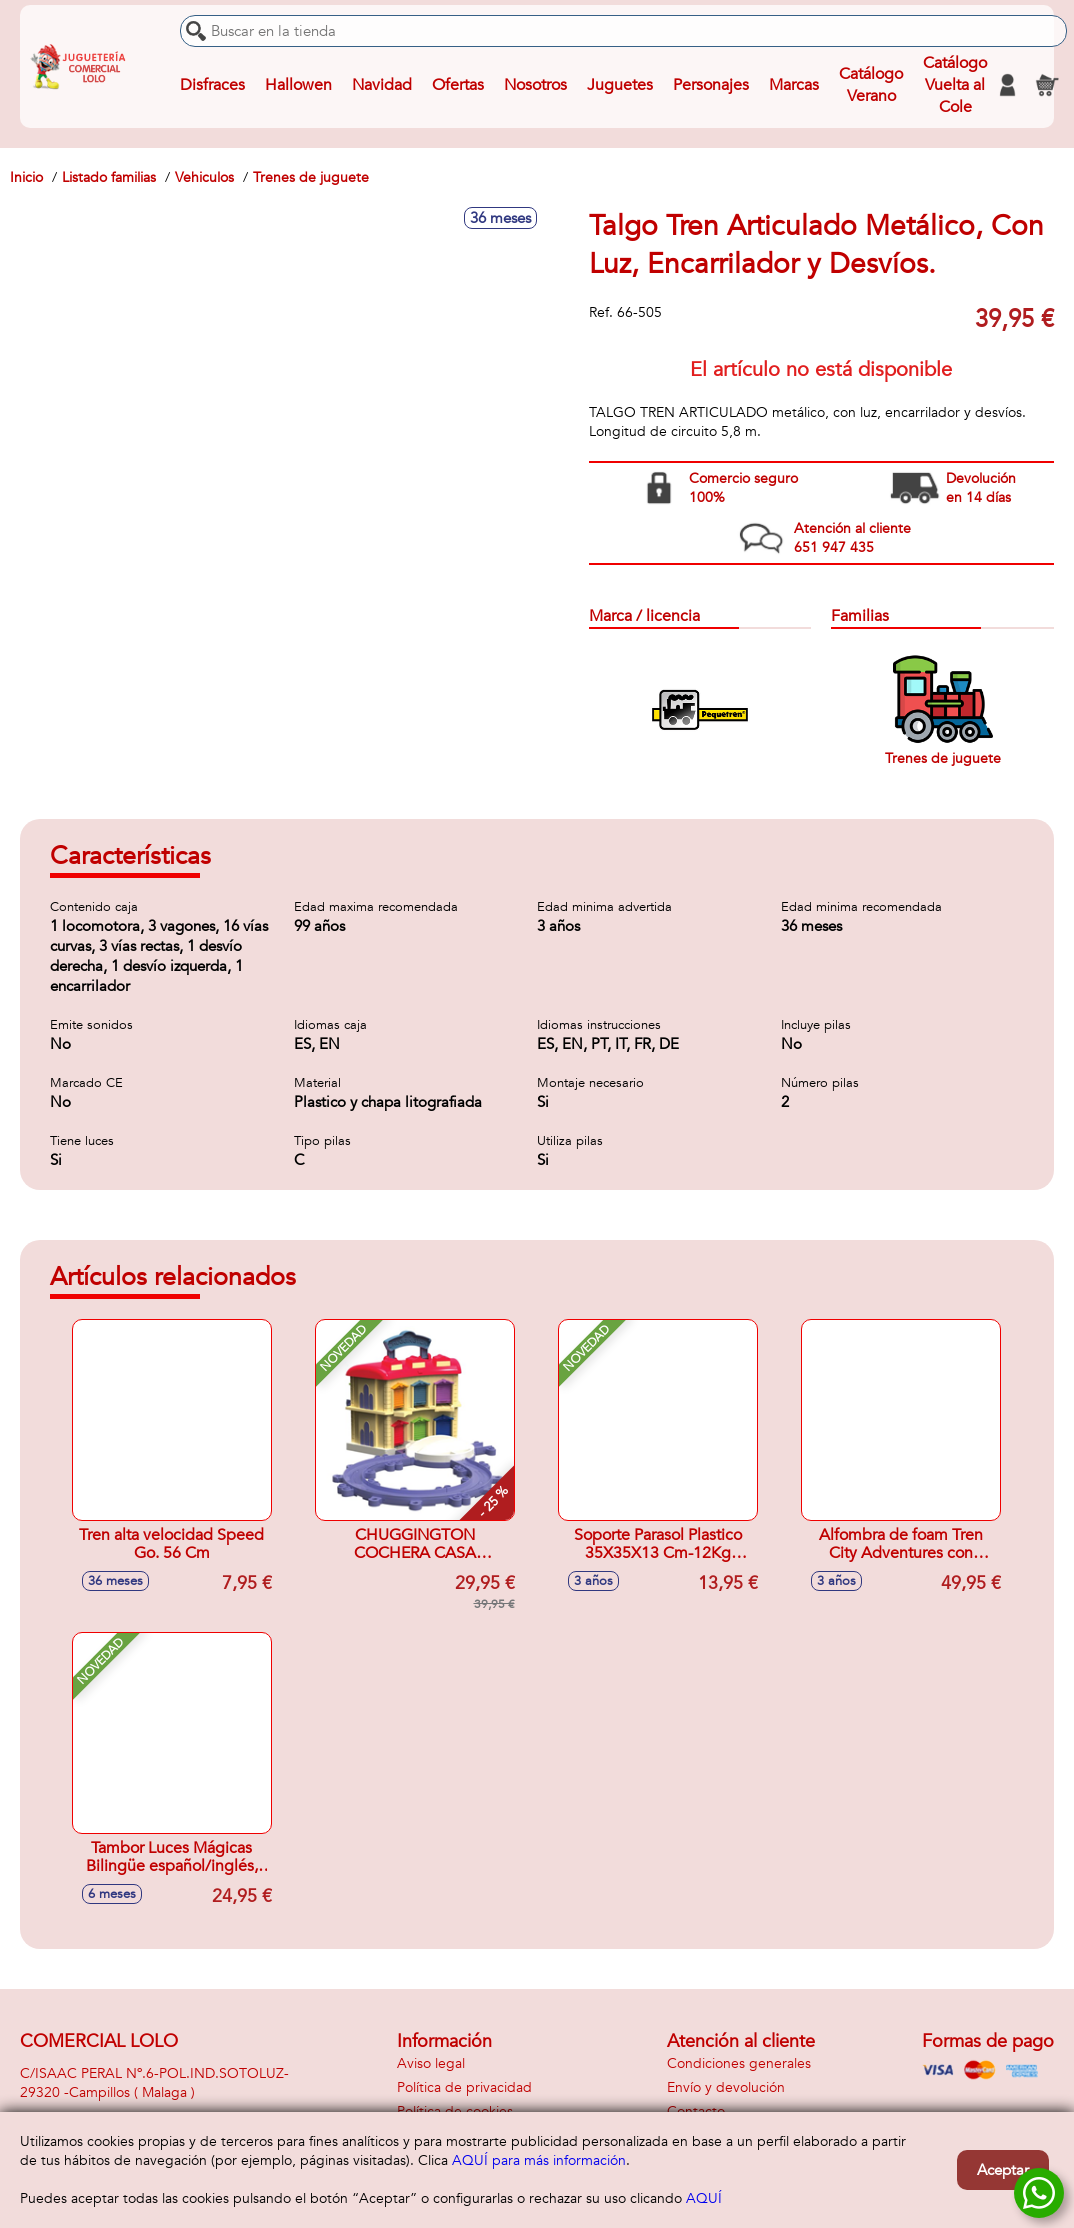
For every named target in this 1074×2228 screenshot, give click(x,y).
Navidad (382, 85)
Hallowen (298, 85)
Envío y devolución (726, 2087)
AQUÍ (704, 2198)
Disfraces (212, 85)
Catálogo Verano (871, 85)
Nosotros (535, 85)
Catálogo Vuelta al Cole (955, 85)
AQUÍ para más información (539, 2160)
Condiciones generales (739, 2063)
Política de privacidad (464, 2087)
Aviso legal (431, 2063)
